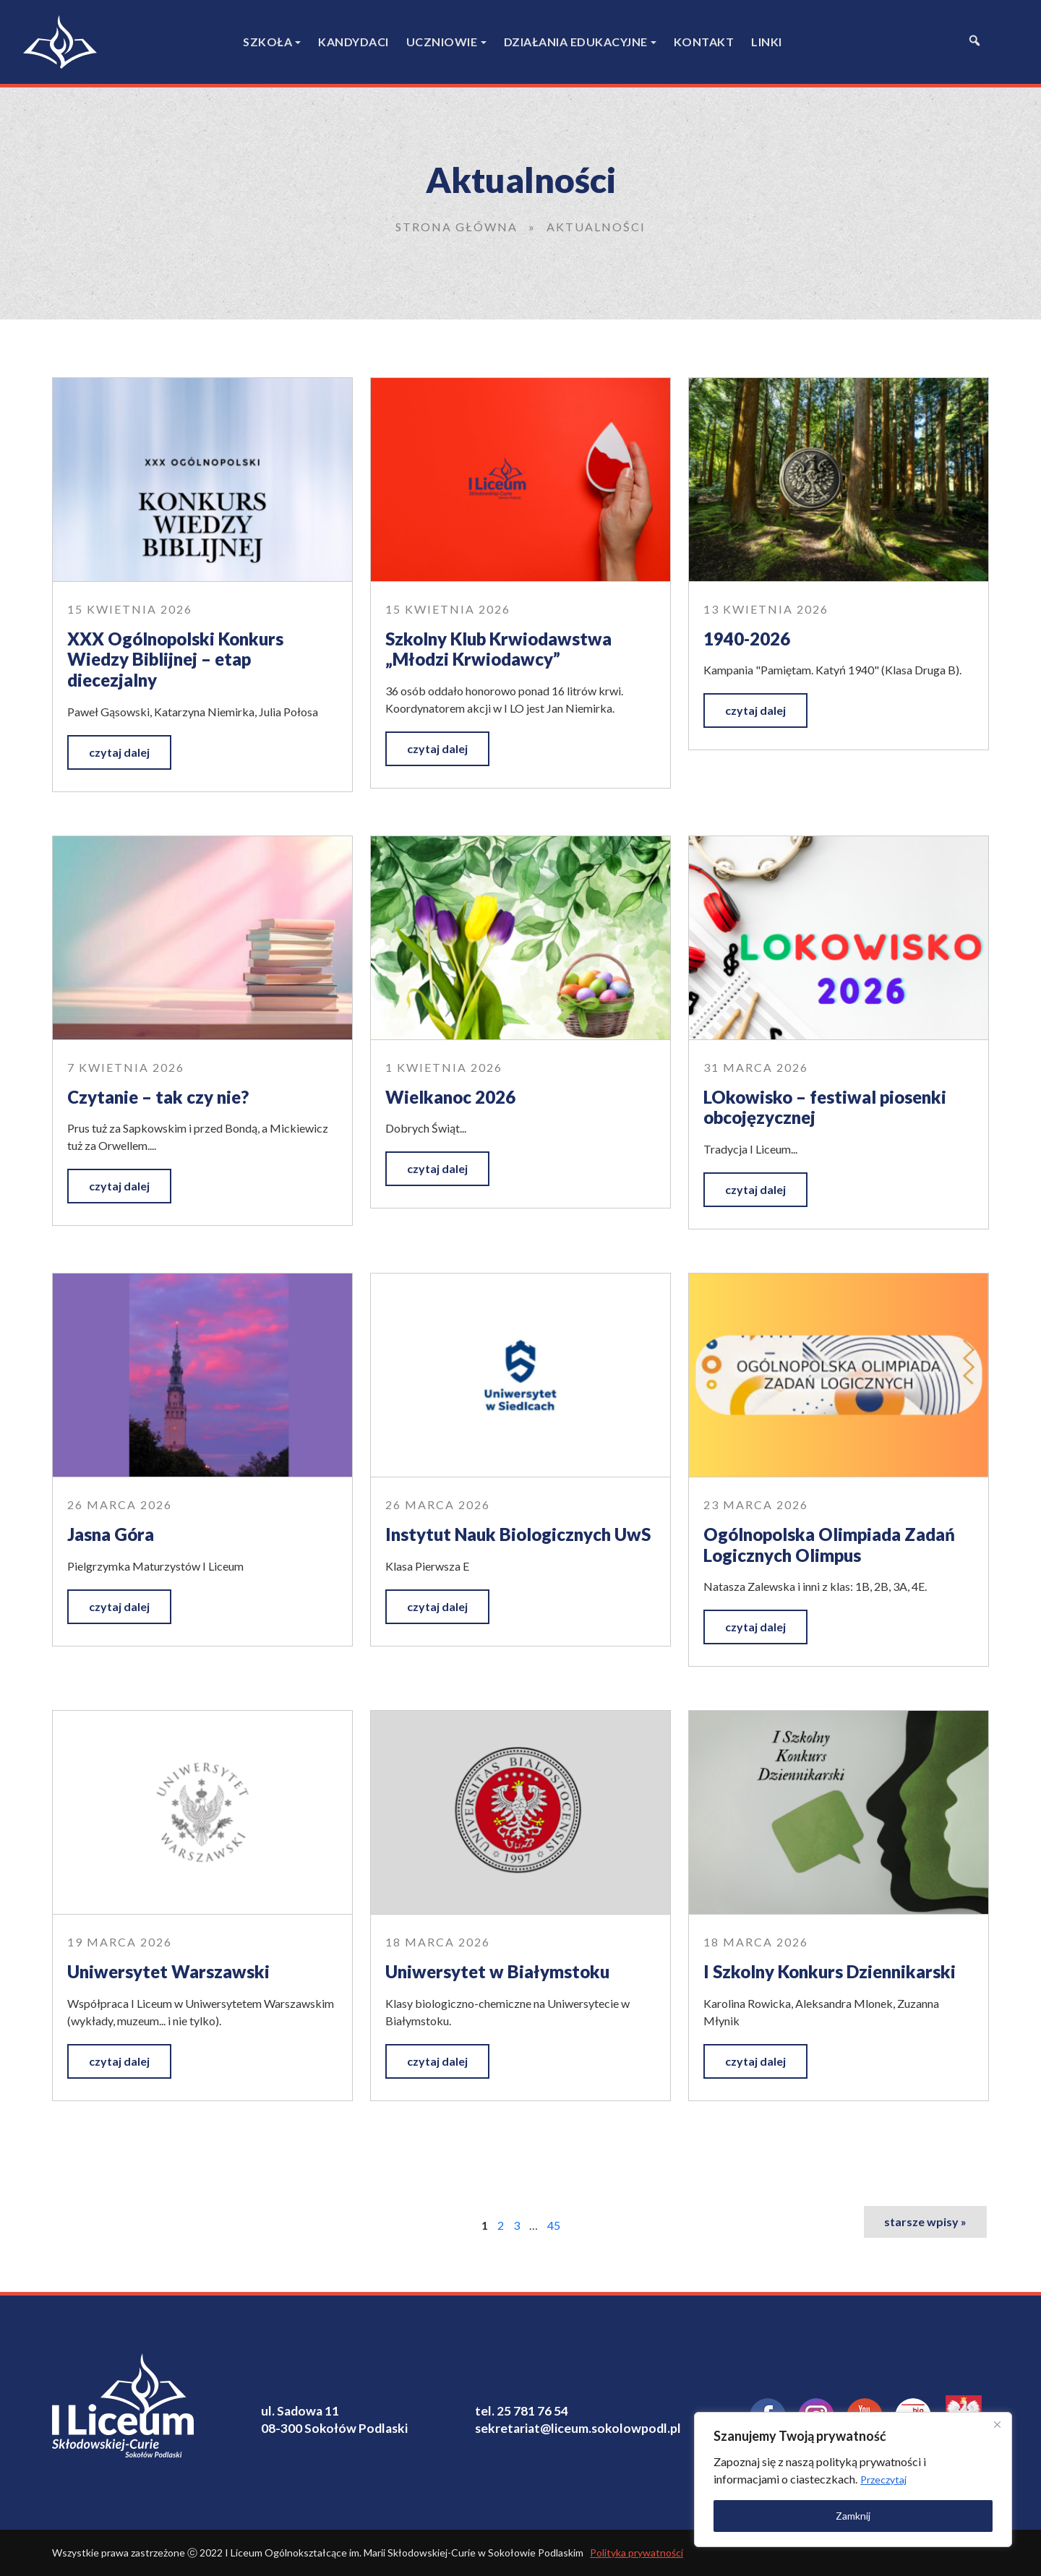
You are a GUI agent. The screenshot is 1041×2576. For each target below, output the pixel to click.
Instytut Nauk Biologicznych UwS (518, 1534)
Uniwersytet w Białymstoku (497, 1971)
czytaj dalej (119, 752)
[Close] (997, 2424)
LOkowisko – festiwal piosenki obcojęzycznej (824, 1107)
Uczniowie (442, 41)
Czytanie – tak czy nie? (158, 1096)
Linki (766, 41)
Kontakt (704, 41)
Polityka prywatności (636, 2552)
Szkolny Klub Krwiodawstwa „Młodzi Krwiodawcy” (498, 649)
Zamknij (853, 2516)
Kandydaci (353, 41)
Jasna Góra (110, 1534)
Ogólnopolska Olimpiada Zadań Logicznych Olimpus (829, 1545)
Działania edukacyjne (576, 41)
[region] (853, 2479)
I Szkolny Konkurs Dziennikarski (829, 1971)
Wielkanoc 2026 (450, 1096)
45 (553, 2225)
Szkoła (267, 41)
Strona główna (456, 226)
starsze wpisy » (925, 2221)
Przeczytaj (883, 2479)
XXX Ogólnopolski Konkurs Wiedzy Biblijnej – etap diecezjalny (175, 659)
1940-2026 (746, 638)
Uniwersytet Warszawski (168, 1971)
